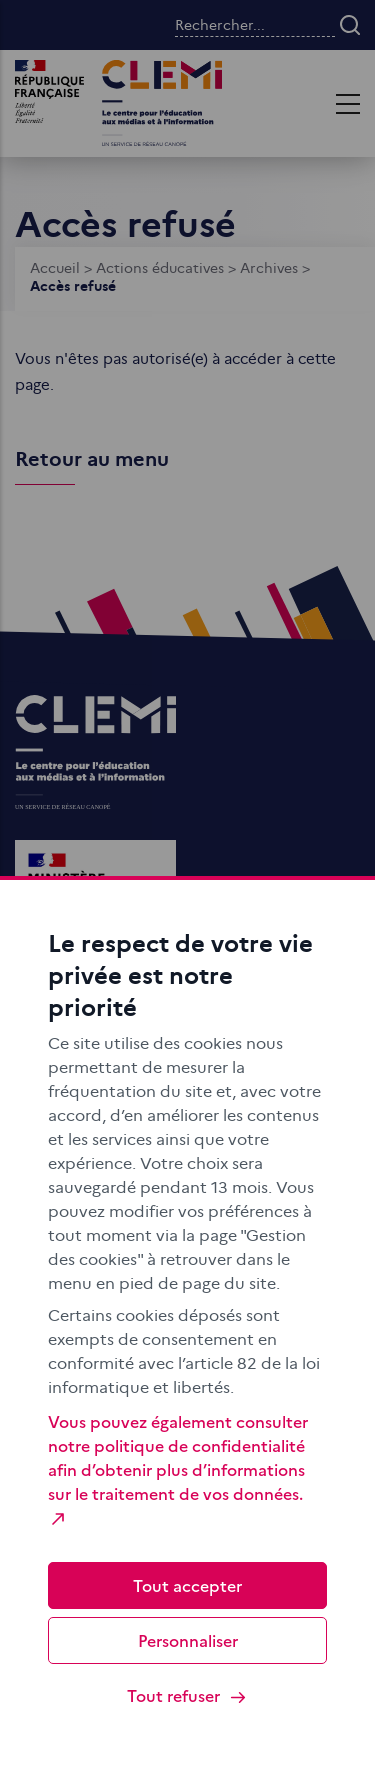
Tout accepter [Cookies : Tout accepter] (187, 1585)
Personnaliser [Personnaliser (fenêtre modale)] (188, 1640)
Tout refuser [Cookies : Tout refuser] (187, 1695)
